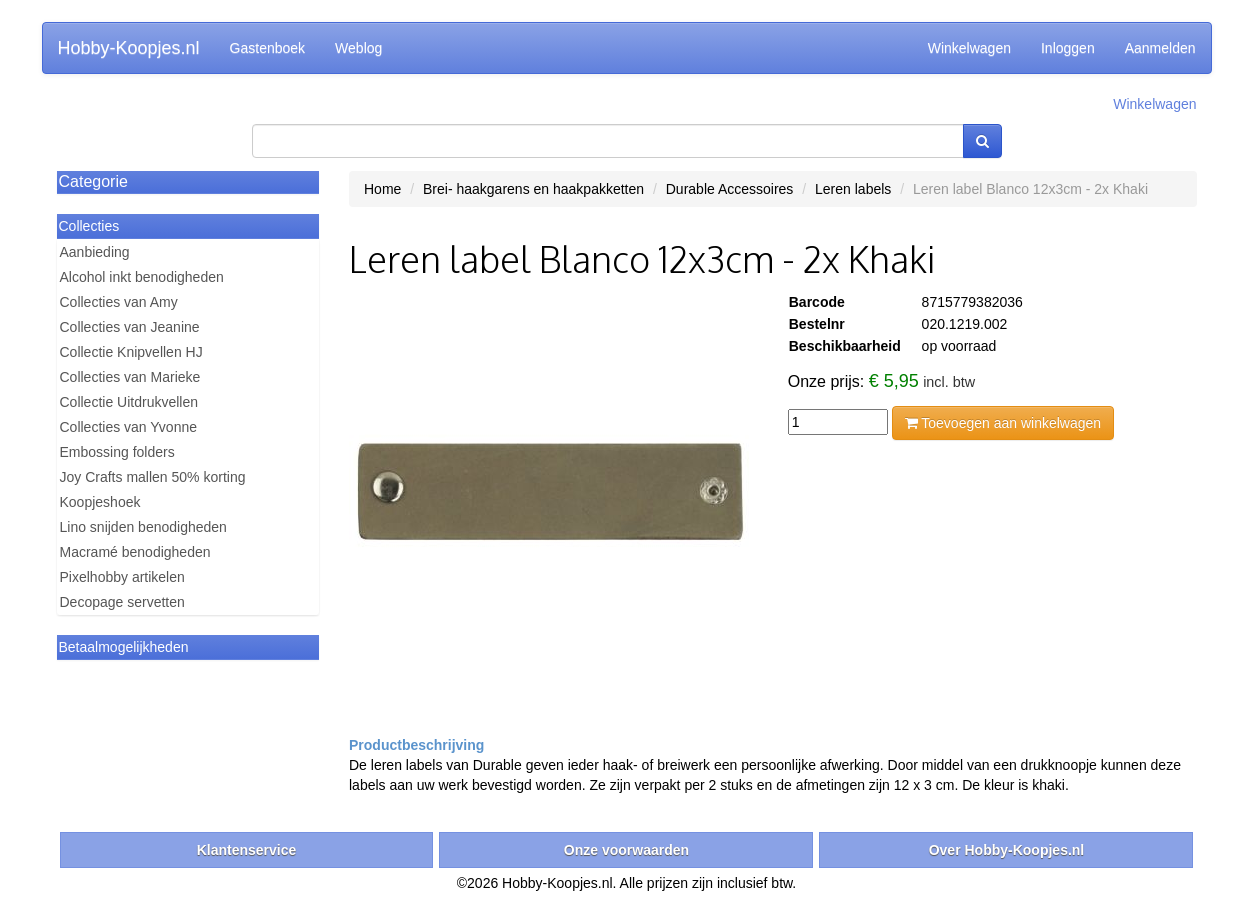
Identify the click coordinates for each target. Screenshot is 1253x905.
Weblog (358, 48)
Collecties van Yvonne (129, 427)
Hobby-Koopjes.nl (129, 48)
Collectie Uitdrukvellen (129, 402)
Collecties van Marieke (130, 377)
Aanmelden (1160, 48)
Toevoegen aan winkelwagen (1003, 423)
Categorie (93, 181)
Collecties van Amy (119, 302)
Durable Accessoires (730, 189)
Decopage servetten (122, 602)
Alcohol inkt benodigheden (142, 277)
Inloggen (1068, 48)
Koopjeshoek (100, 502)
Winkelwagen (969, 48)
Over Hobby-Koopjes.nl (1007, 850)
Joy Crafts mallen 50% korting (153, 477)
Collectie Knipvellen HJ (131, 352)
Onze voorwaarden (626, 850)
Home (382, 189)
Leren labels (853, 189)
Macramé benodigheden (135, 552)
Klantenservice (247, 850)
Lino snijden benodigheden (143, 527)
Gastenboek (268, 48)
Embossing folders (117, 452)
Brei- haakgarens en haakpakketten (533, 189)
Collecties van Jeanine (130, 327)
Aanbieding (95, 252)
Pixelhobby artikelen (122, 577)
